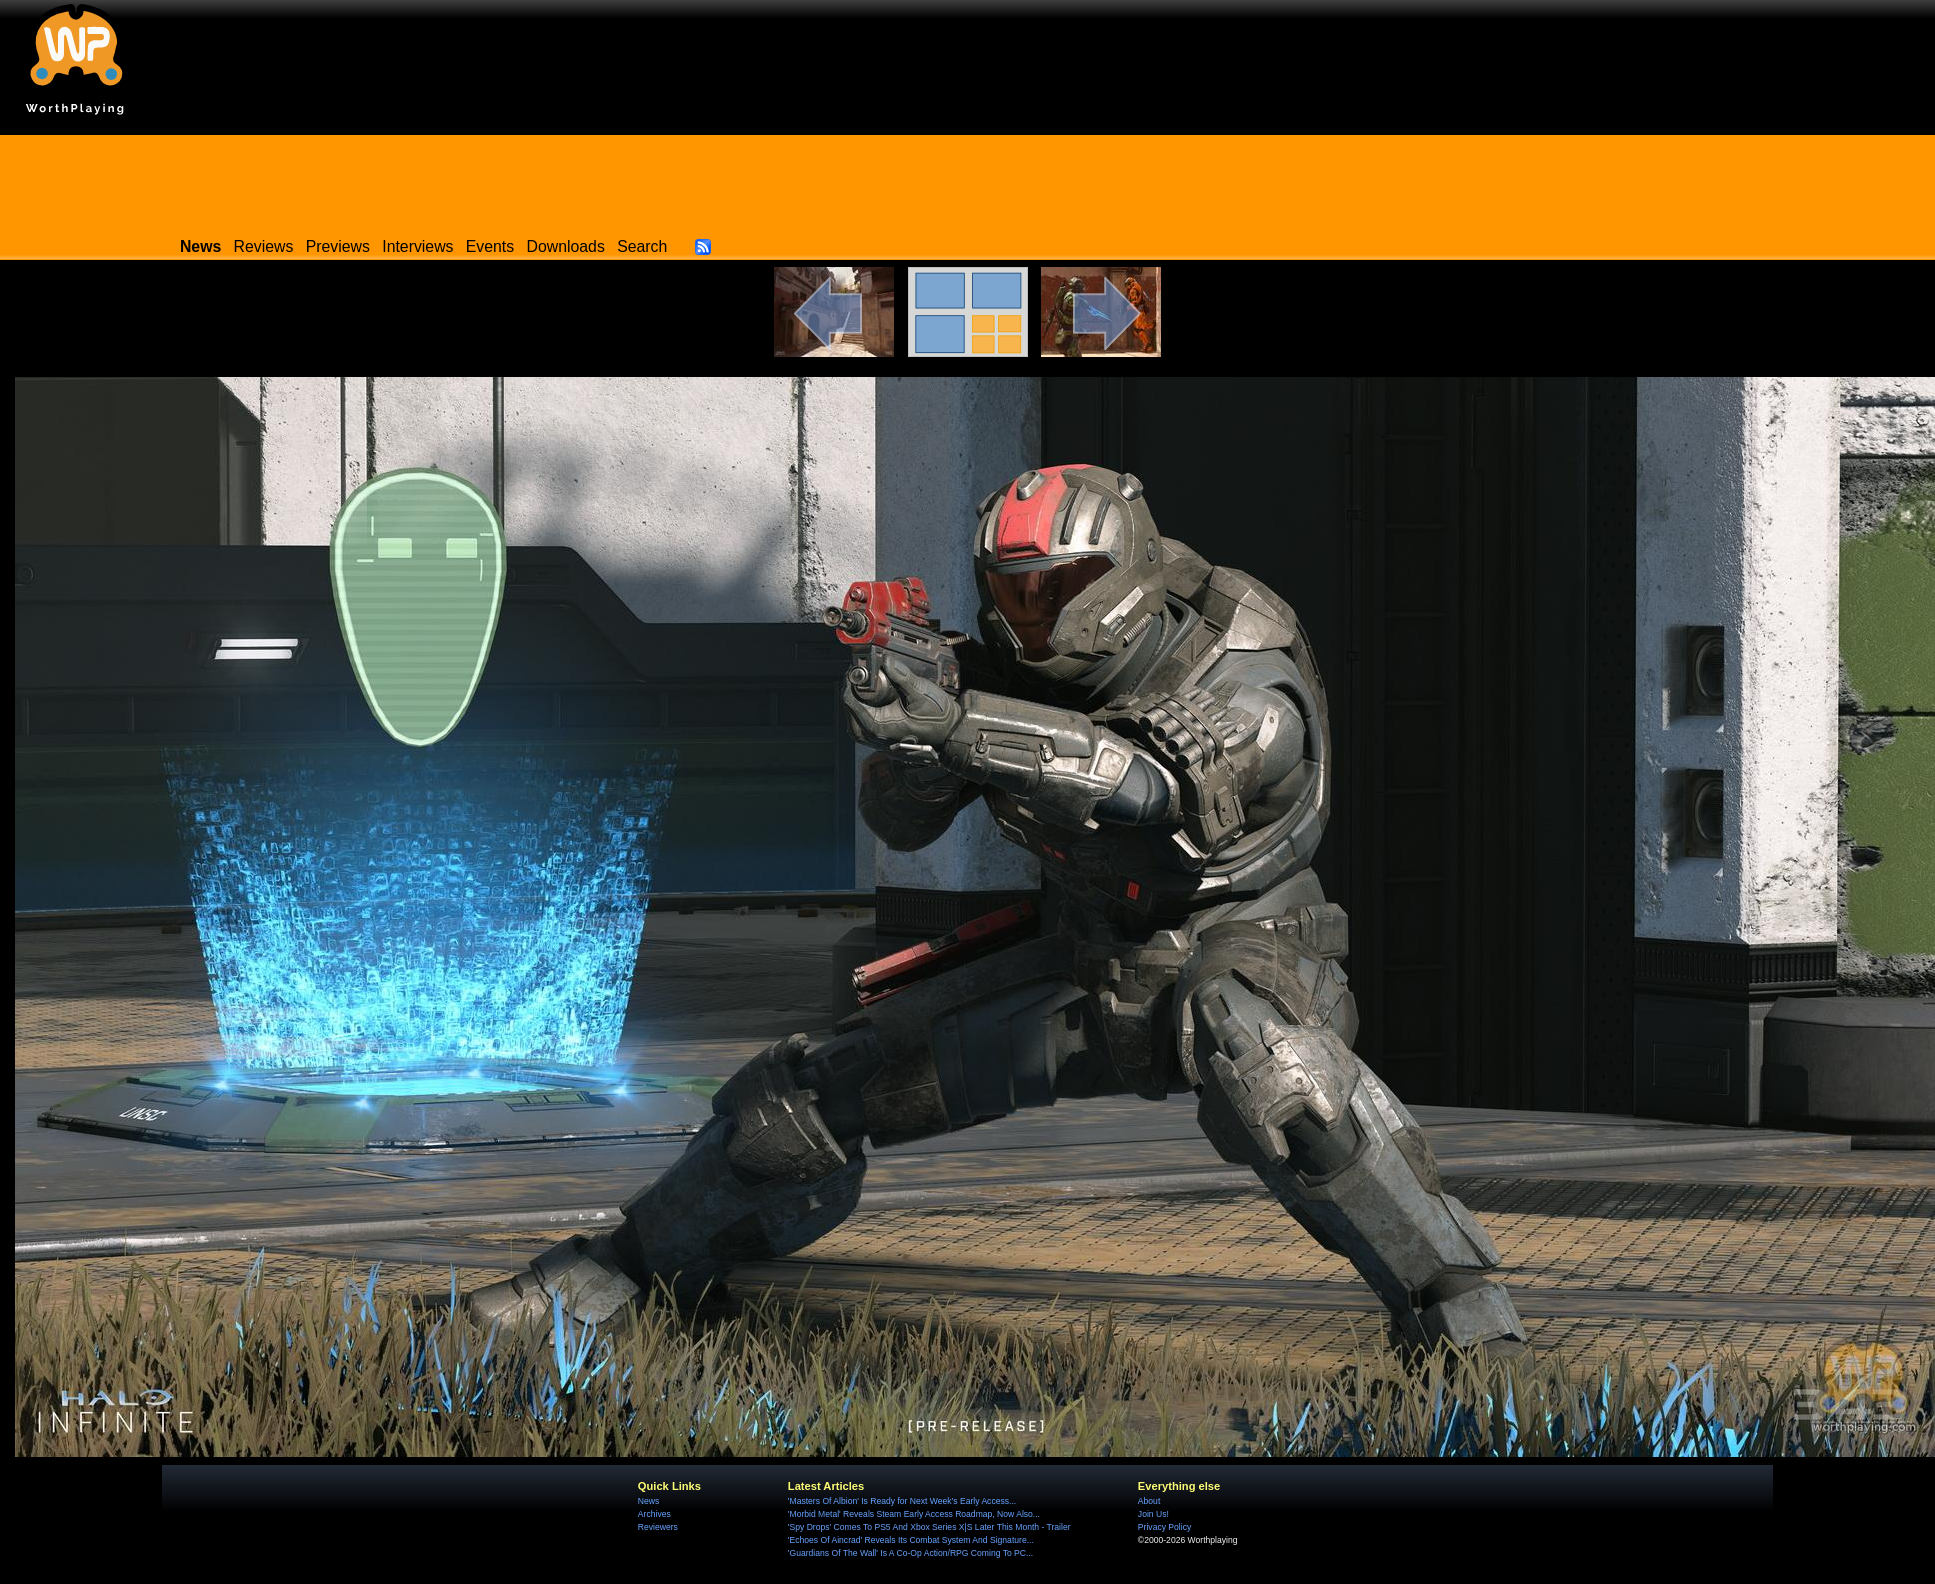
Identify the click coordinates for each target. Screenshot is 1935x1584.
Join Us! (1153, 1514)
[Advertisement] (968, 180)
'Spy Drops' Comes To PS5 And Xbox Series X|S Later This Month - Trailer (929, 1527)
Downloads (566, 246)
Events (490, 246)
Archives (654, 1514)
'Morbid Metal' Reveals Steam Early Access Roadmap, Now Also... (914, 1514)
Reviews (264, 246)
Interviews (417, 246)
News (648, 1501)
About (1149, 1501)
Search (642, 246)
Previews (338, 246)
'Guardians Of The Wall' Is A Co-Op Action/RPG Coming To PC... (910, 1553)
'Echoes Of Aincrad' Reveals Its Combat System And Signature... (911, 1540)
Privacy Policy (1164, 1527)
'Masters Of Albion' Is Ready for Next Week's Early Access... (902, 1501)
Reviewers (658, 1527)
